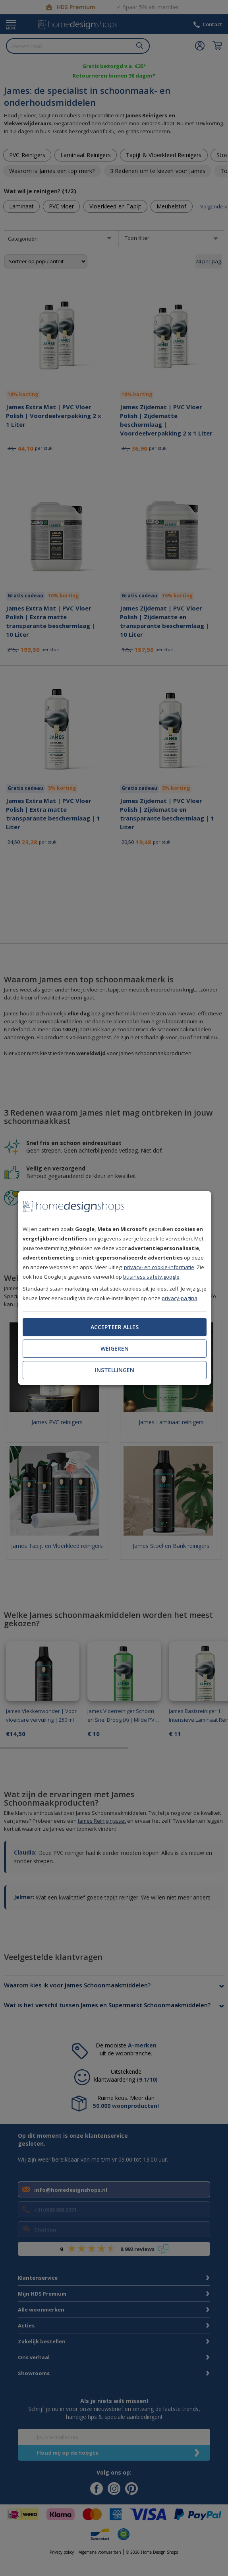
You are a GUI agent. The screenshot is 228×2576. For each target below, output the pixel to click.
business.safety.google (151, 1276)
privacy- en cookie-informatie (159, 1267)
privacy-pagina (179, 1298)
